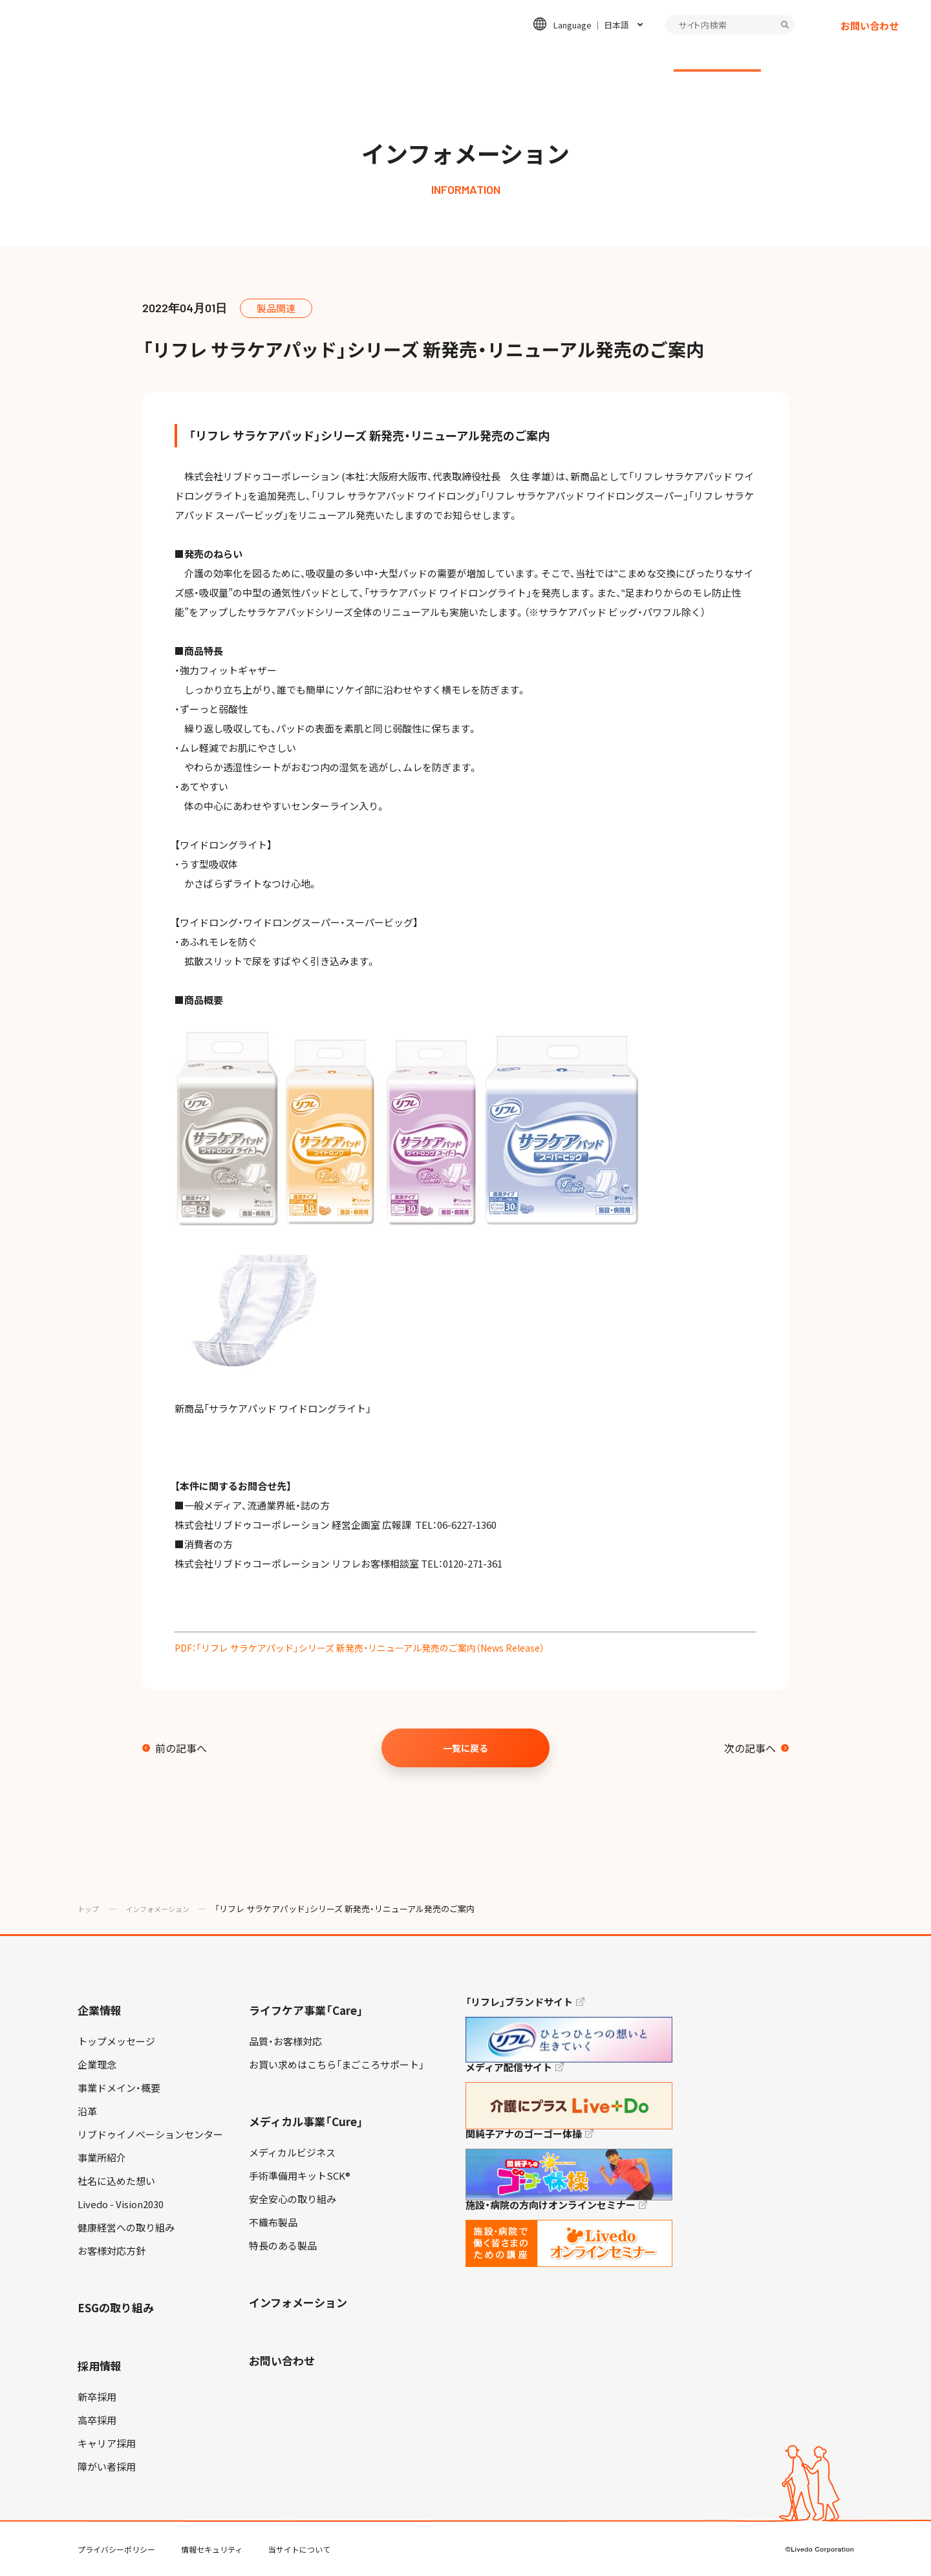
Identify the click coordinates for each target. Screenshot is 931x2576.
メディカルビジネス (292, 2152)
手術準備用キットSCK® (299, 2176)
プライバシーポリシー (116, 2549)
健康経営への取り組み (126, 2227)
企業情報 (174, 55)
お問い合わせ (869, 36)
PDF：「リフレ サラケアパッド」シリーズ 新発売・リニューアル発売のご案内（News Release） (373, 1648)
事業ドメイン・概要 (119, 2088)
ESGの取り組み (506, 55)
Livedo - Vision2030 (121, 2204)
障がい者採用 (107, 2467)
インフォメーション (717, 55)
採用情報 (606, 55)
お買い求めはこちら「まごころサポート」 (336, 2065)
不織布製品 (273, 2222)
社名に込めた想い (116, 2181)
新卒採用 (97, 2397)
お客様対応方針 (111, 2251)
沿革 (87, 2111)
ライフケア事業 (276, 55)
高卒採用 (97, 2420)
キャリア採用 (107, 2443)
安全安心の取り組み (292, 2199)
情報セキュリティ (211, 2549)
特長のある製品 (283, 2246)
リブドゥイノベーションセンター (150, 2134)
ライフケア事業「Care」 (306, 2010)
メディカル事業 (390, 55)
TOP (885, 2525)
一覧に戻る (465, 1748)
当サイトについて (299, 2549)
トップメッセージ (116, 2041)
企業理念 (97, 2065)
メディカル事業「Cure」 (306, 2121)
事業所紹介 (102, 2158)
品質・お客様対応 (285, 2041)
